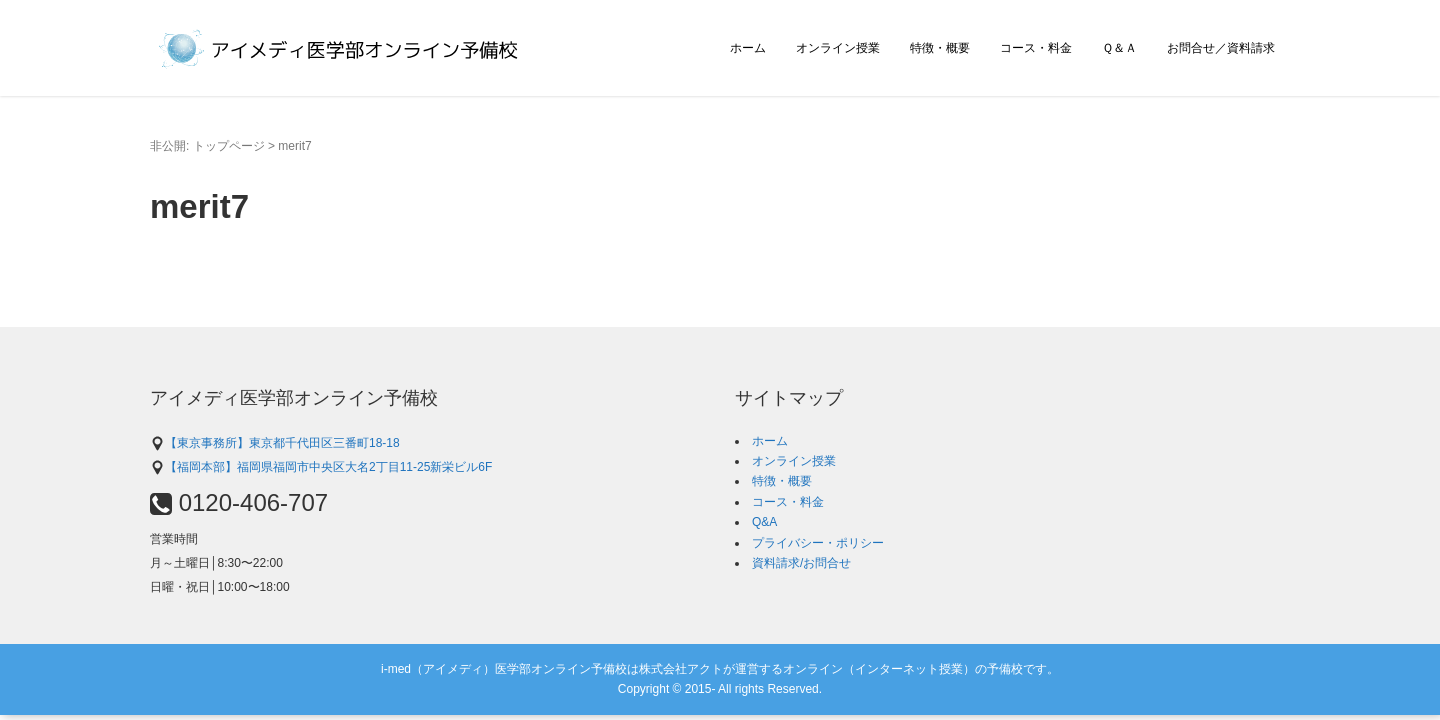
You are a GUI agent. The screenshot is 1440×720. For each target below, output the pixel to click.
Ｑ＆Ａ (1119, 48)
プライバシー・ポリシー (818, 543)
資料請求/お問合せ (801, 563)
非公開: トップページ (207, 146)
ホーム (748, 48)
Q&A (764, 522)
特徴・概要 (940, 48)
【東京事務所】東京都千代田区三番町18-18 (275, 443)
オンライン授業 (838, 48)
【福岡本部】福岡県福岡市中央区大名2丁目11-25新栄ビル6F (321, 467)
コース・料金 (1036, 48)
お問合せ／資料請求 (1221, 48)
